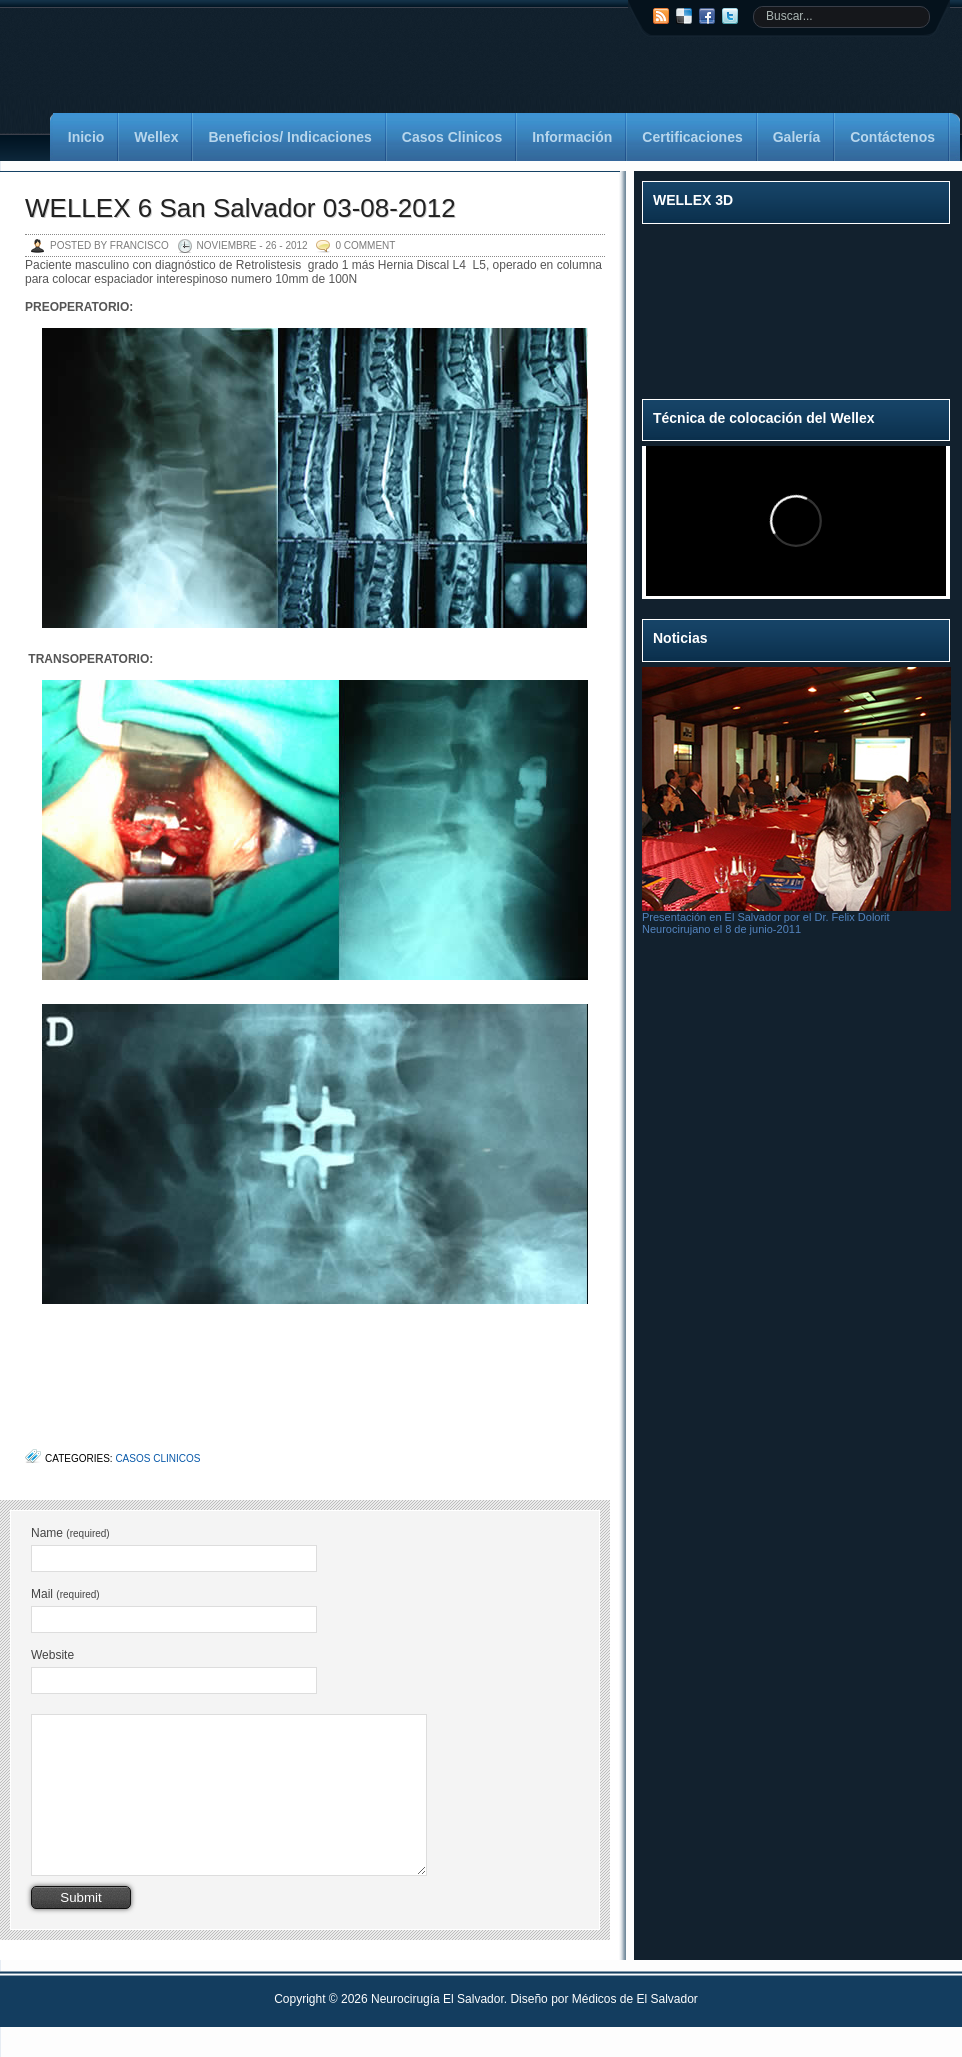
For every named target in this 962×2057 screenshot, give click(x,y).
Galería (796, 137)
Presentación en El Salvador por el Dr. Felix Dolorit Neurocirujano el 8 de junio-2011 (766, 923)
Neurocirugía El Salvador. (440, 2029)
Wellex (156, 137)
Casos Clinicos (452, 137)
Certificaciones (692, 137)
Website (52, 1655)
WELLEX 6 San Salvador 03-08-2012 (240, 208)
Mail (65, 1594)
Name (70, 1533)
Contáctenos (892, 137)
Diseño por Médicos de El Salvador (603, 2029)
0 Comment (365, 245)
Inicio (86, 137)
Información (572, 137)
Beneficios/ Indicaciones (289, 137)
